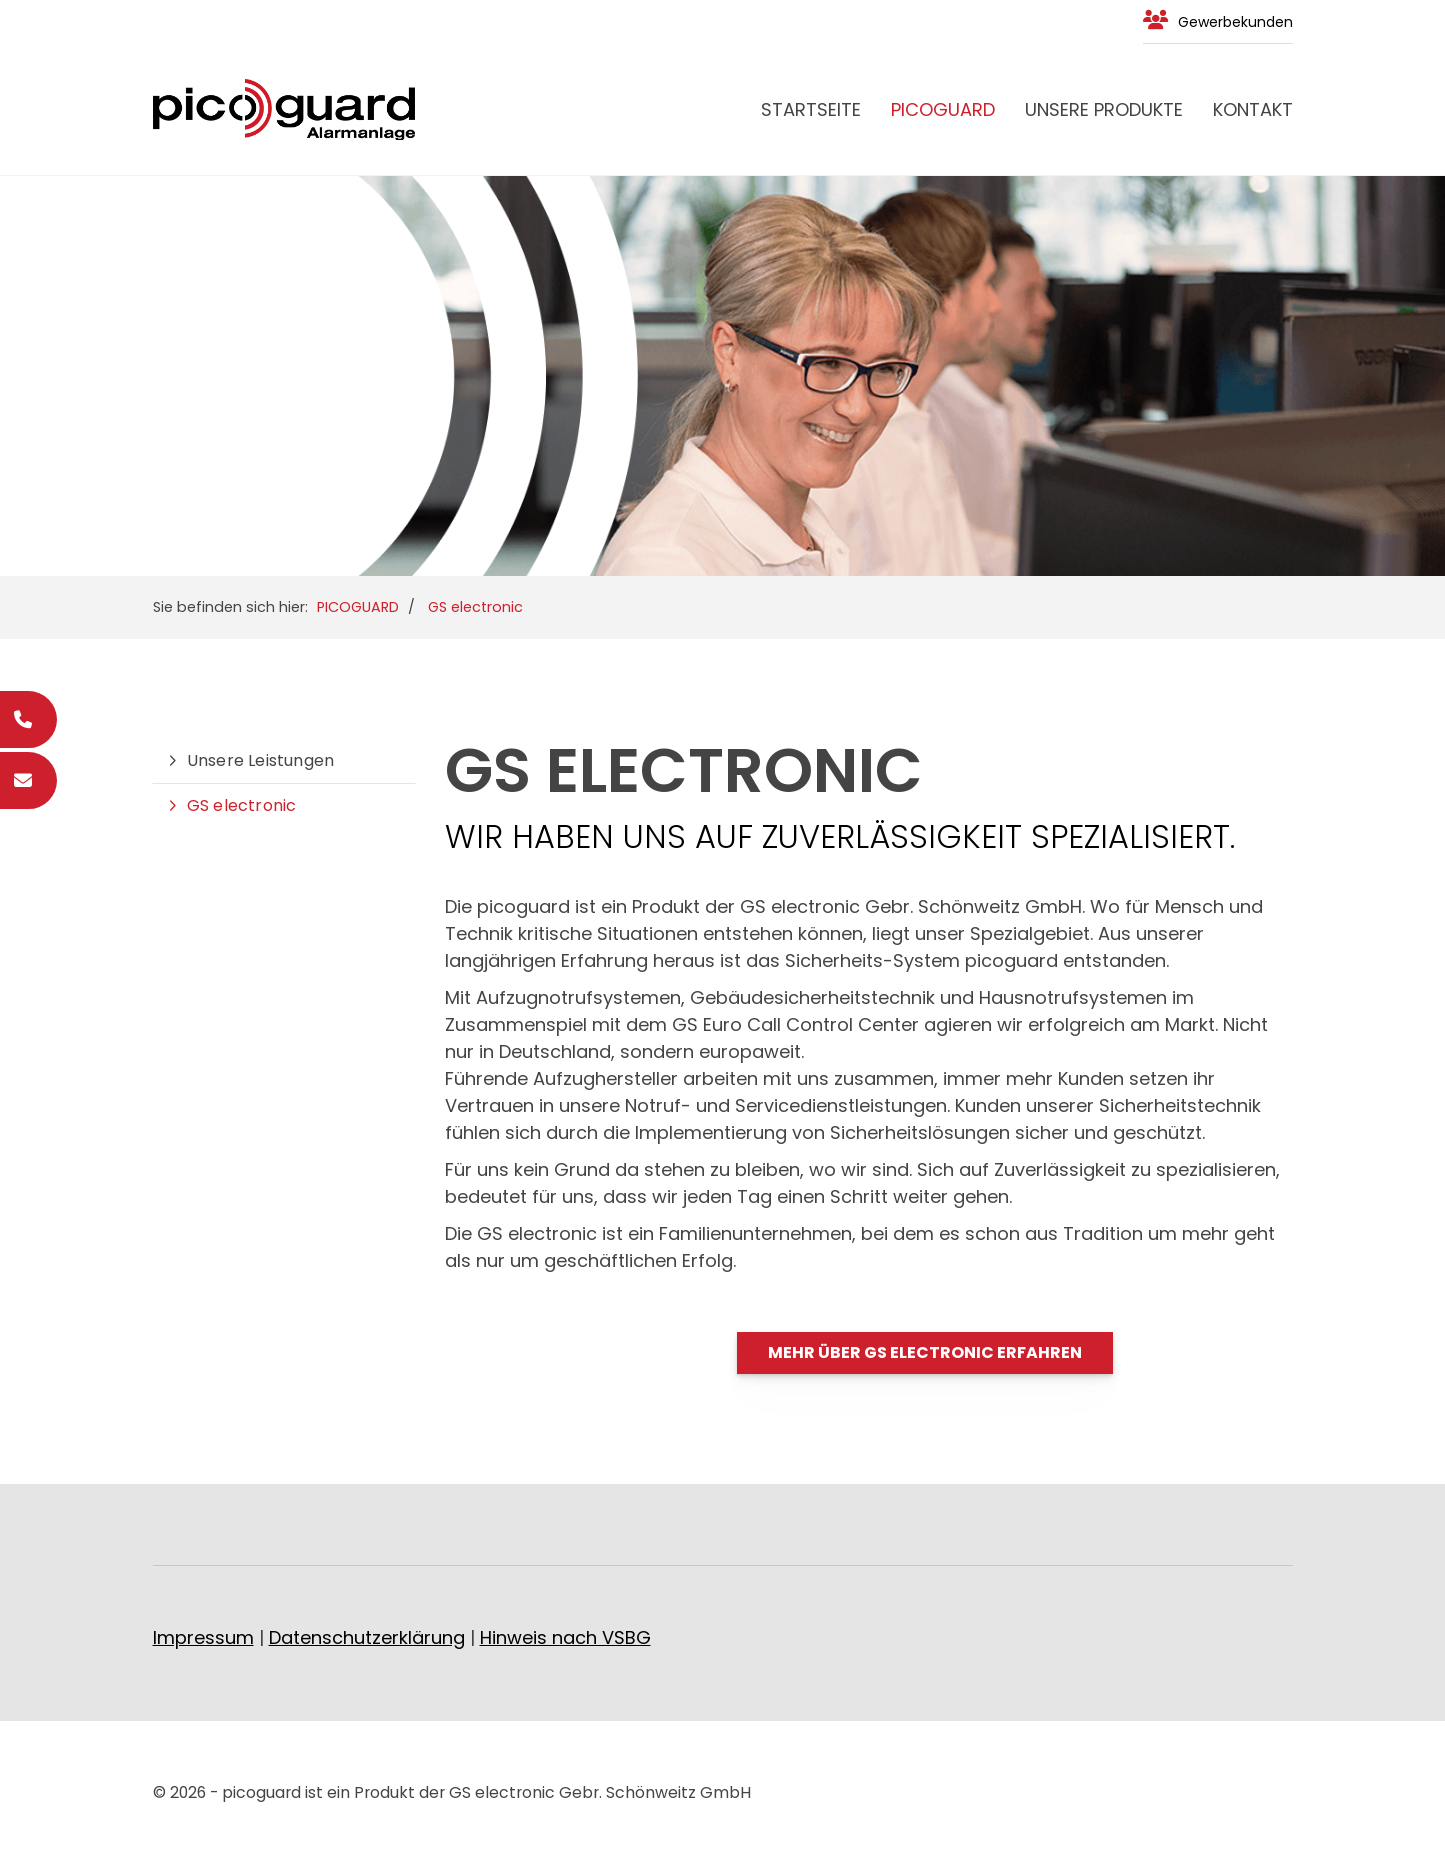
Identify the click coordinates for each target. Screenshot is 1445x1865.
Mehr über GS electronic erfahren (925, 1352)
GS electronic (475, 607)
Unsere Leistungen (260, 760)
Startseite (811, 109)
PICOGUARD (943, 109)
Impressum (203, 1637)
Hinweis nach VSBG (565, 1637)
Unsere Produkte (1104, 109)
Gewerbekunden (1235, 22)
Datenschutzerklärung (367, 1637)
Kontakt (1253, 109)
